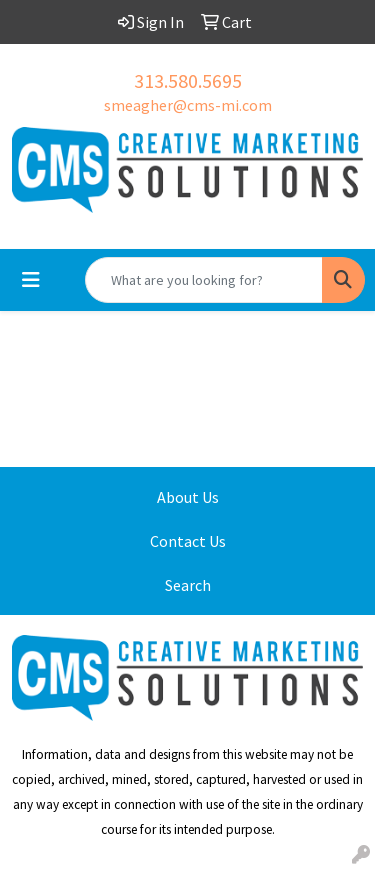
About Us (188, 497)
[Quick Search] (204, 280)
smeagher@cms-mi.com (188, 105)
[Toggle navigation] (31, 280)
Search (188, 585)
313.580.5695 (188, 80)
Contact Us (188, 541)
